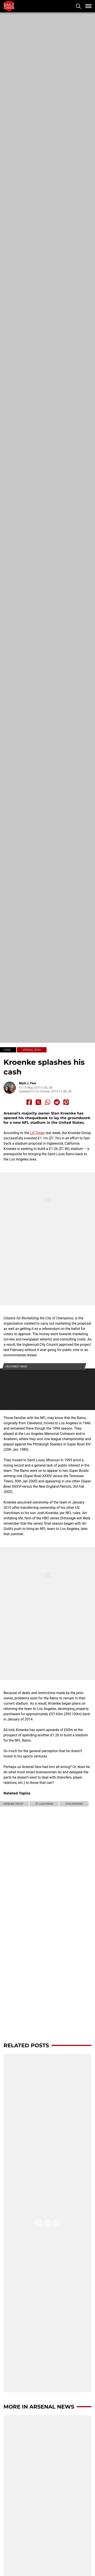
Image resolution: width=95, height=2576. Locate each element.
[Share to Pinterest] (66, 1102)
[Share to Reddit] (57, 1102)
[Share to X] (38, 1102)
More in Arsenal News (39, 2406)
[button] (78, 6)
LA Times (37, 1133)
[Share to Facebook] (29, 1102)
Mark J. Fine (27, 1083)
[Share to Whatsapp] (48, 1102)
